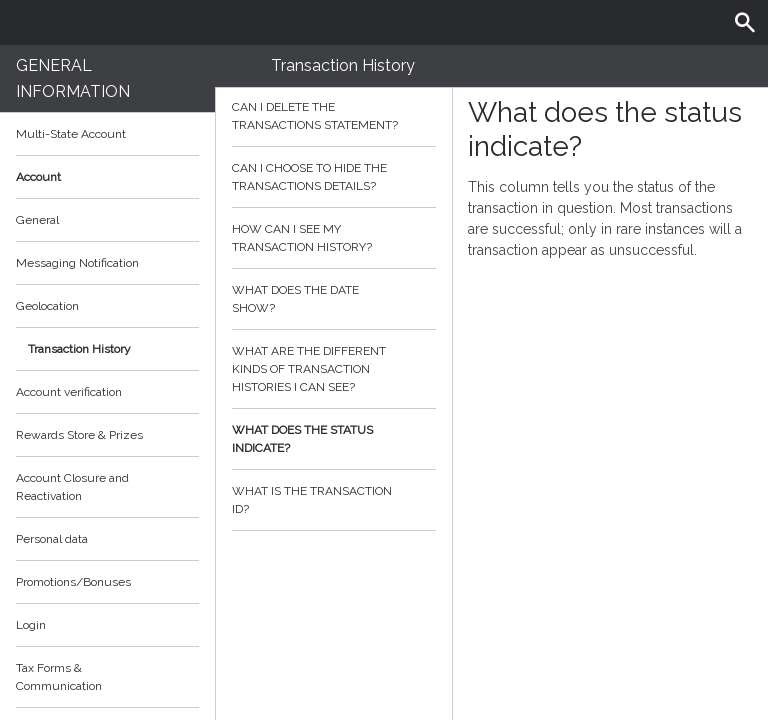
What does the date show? (334, 299)
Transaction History (79, 349)
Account (107, 177)
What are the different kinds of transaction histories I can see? (334, 369)
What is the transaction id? (334, 500)
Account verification (69, 392)
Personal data (52, 539)
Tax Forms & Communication (107, 677)
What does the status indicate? (334, 439)
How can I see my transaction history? (334, 238)
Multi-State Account (71, 134)
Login (31, 625)
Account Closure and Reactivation (72, 487)
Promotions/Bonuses (73, 582)
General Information (73, 78)
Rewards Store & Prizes (79, 435)
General (37, 220)
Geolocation (47, 306)
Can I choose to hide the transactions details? (334, 177)
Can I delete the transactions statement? (334, 116)
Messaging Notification (77, 263)
